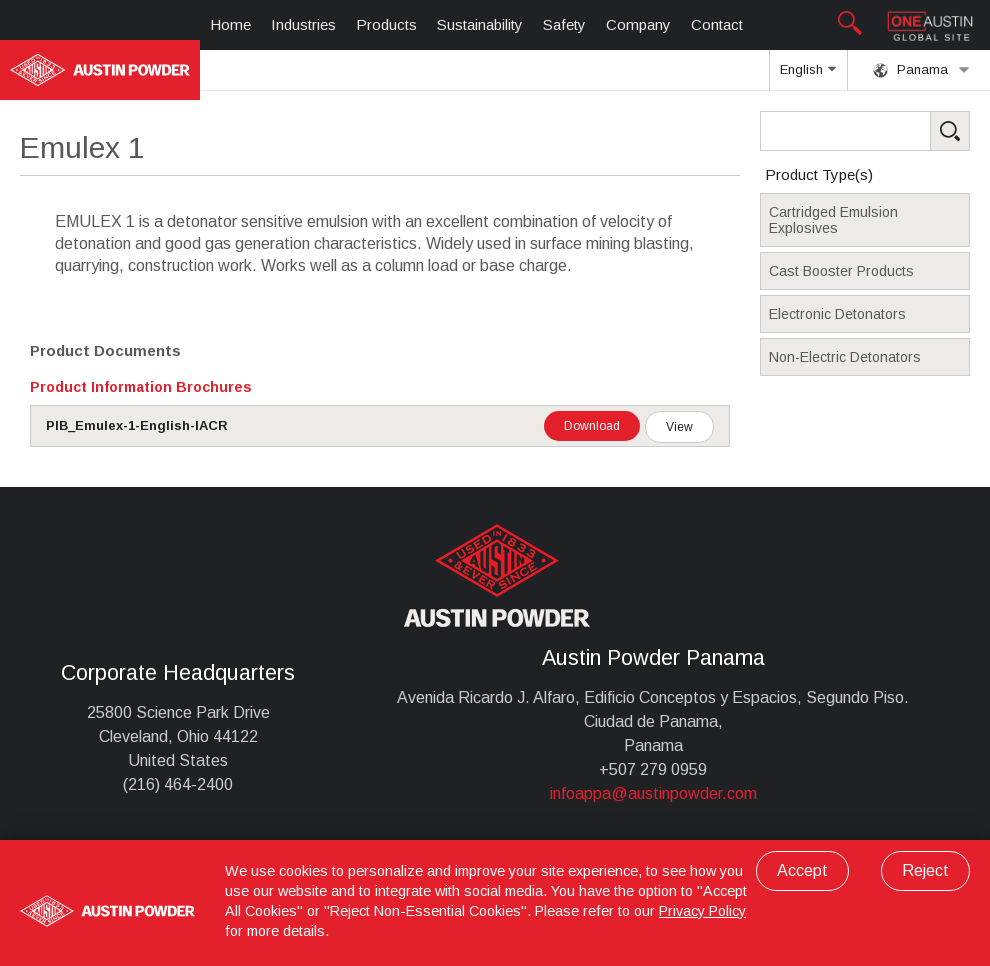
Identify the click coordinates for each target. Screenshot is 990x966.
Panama (921, 70)
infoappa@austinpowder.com (653, 793)
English (808, 76)
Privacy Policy (702, 911)
